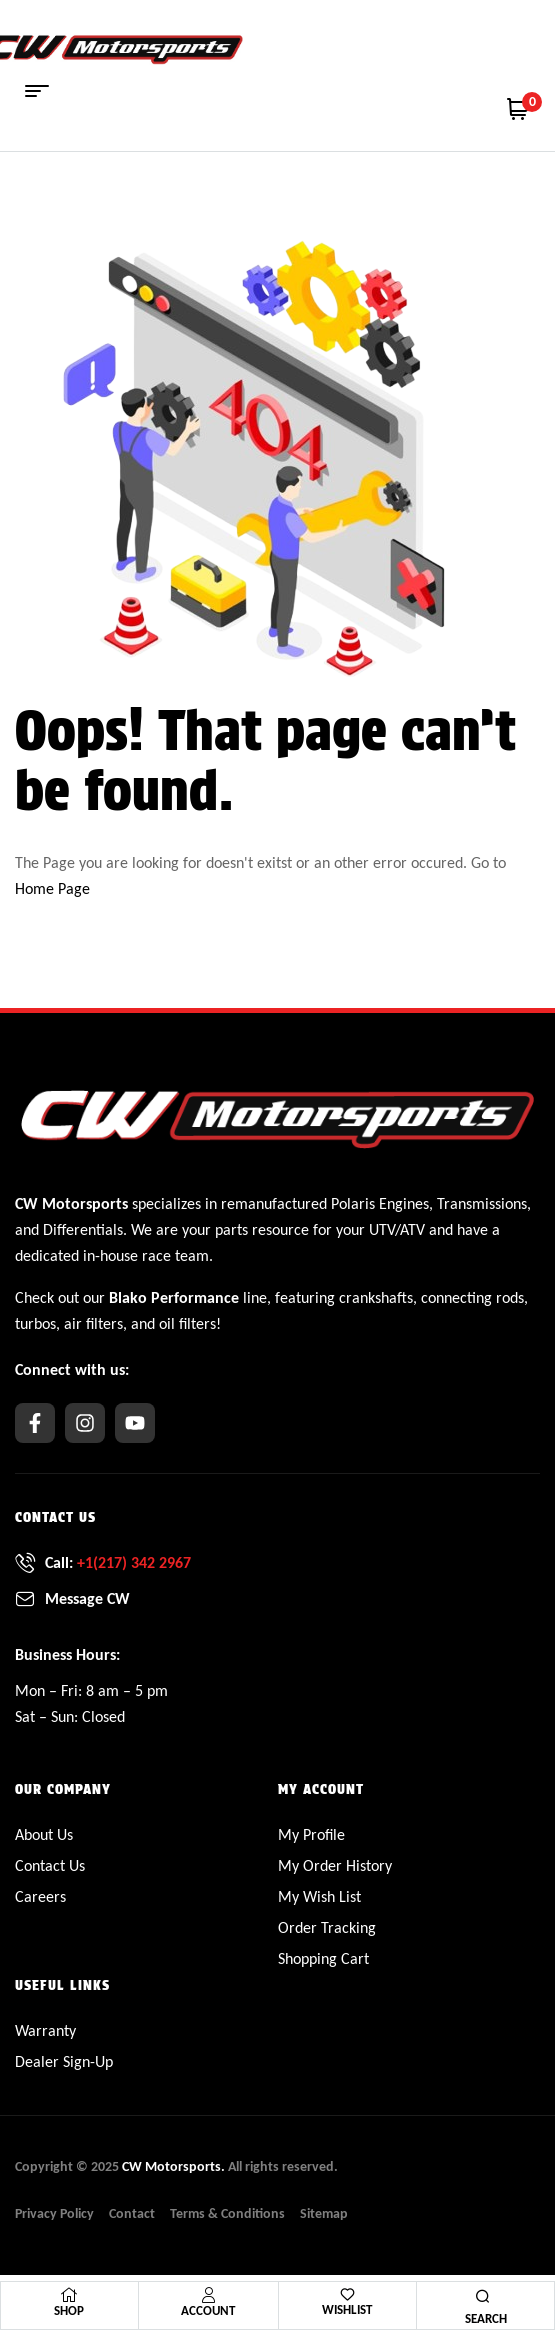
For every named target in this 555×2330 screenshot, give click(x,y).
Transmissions (482, 1203)
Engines (404, 1203)
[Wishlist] (347, 2294)
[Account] (208, 2295)
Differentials (83, 1229)
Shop (69, 2310)
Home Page (52, 888)
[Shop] (69, 2295)
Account (208, 2310)
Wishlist (347, 2309)
